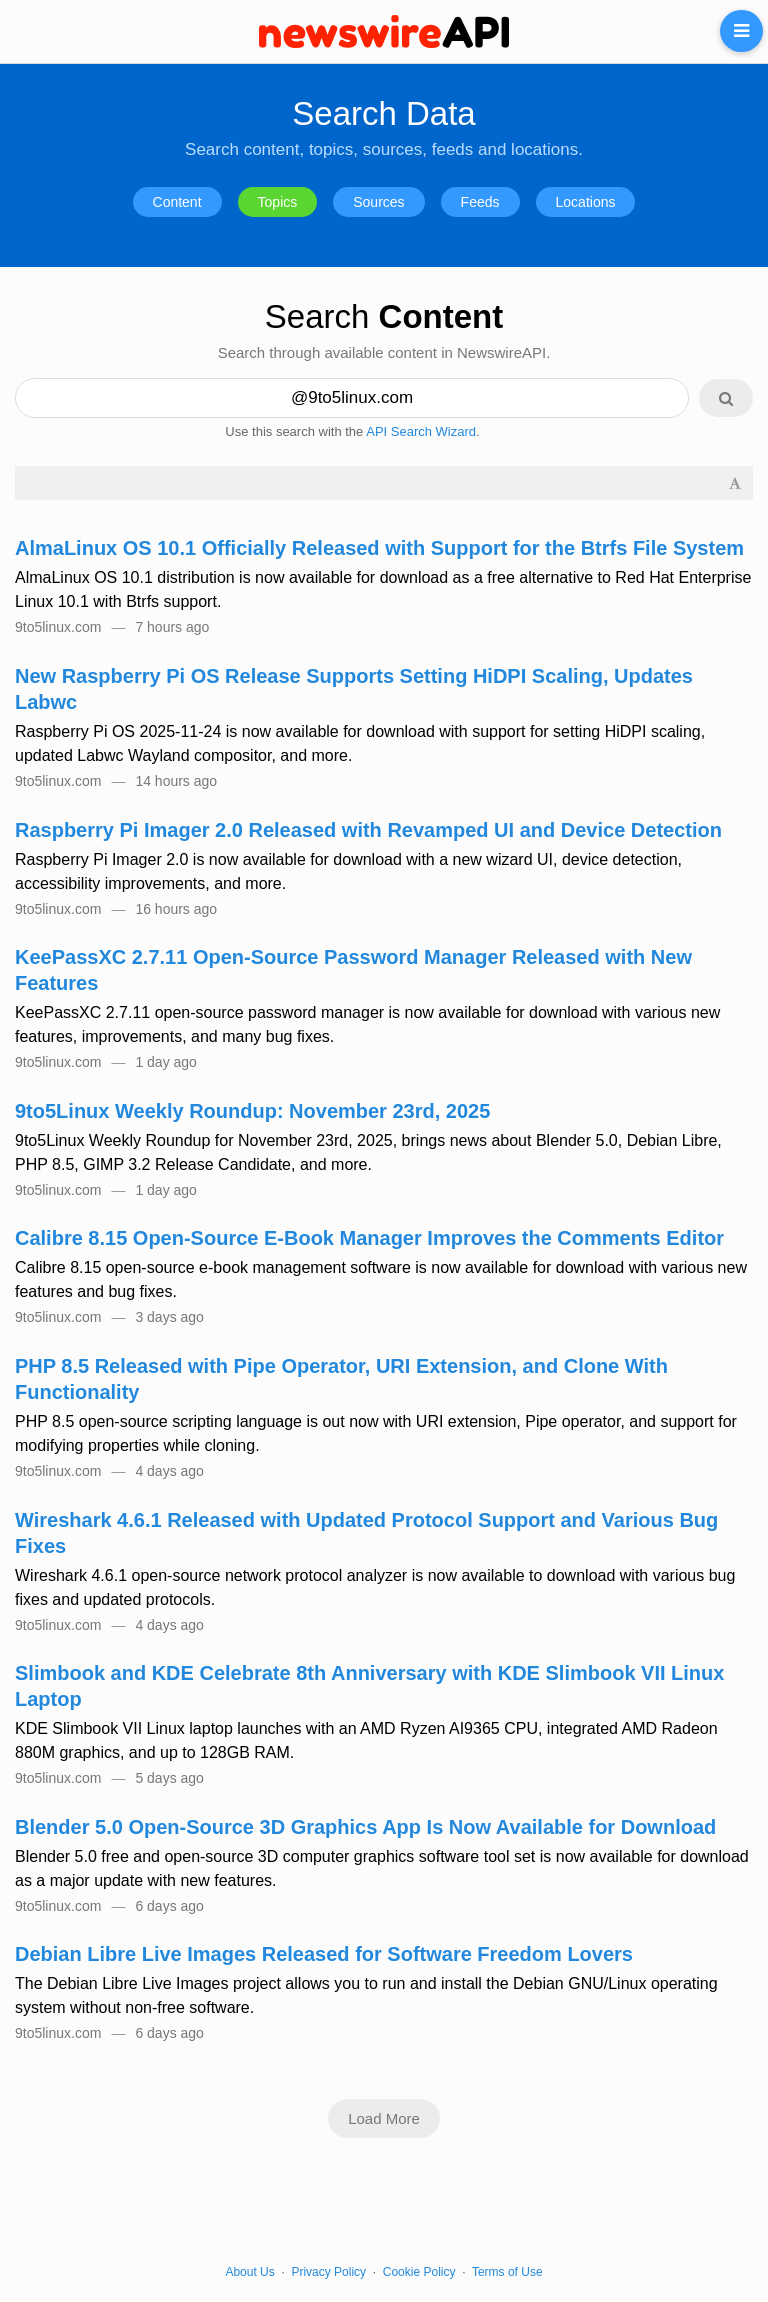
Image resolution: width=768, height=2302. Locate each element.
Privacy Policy (328, 2272)
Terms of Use (507, 2272)
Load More (384, 2118)
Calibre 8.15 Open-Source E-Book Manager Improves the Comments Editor (369, 1238)
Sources (378, 202)
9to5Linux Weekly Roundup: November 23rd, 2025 (252, 1111)
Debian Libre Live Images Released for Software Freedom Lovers (324, 1954)
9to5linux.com (58, 627)
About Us (249, 2272)
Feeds (480, 202)
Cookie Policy (419, 2272)
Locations (586, 202)
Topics (278, 202)
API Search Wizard (421, 431)
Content (177, 202)
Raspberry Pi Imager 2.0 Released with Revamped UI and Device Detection (368, 830)
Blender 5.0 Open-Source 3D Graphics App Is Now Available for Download (365, 1827)
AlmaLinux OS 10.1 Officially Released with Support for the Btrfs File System (379, 548)
